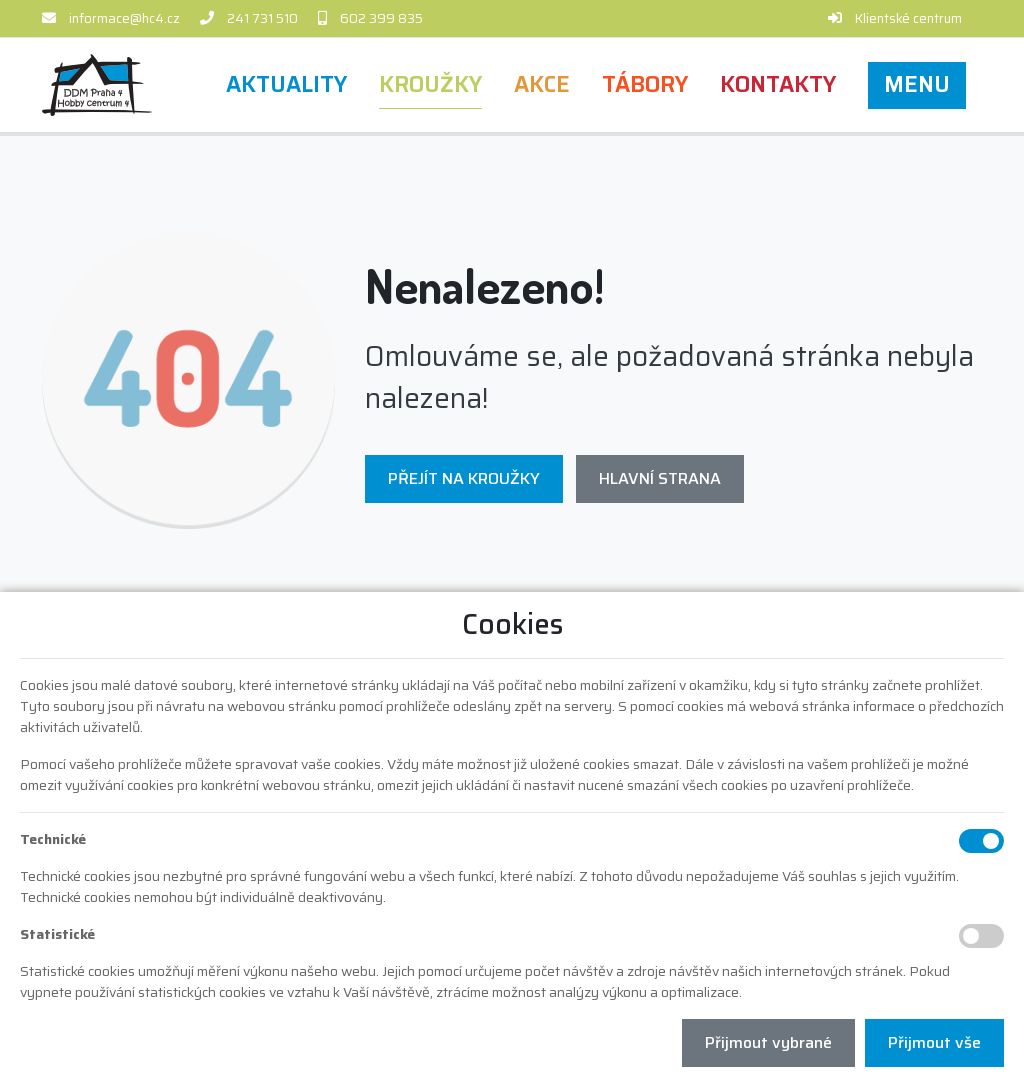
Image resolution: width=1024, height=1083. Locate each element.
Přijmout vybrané (768, 1042)
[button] (917, 85)
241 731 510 (262, 18)
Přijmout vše (934, 1042)
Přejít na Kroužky (464, 478)
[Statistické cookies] (981, 936)
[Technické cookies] (981, 841)
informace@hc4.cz (124, 18)
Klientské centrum (908, 18)
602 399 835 (381, 18)
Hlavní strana (660, 478)
